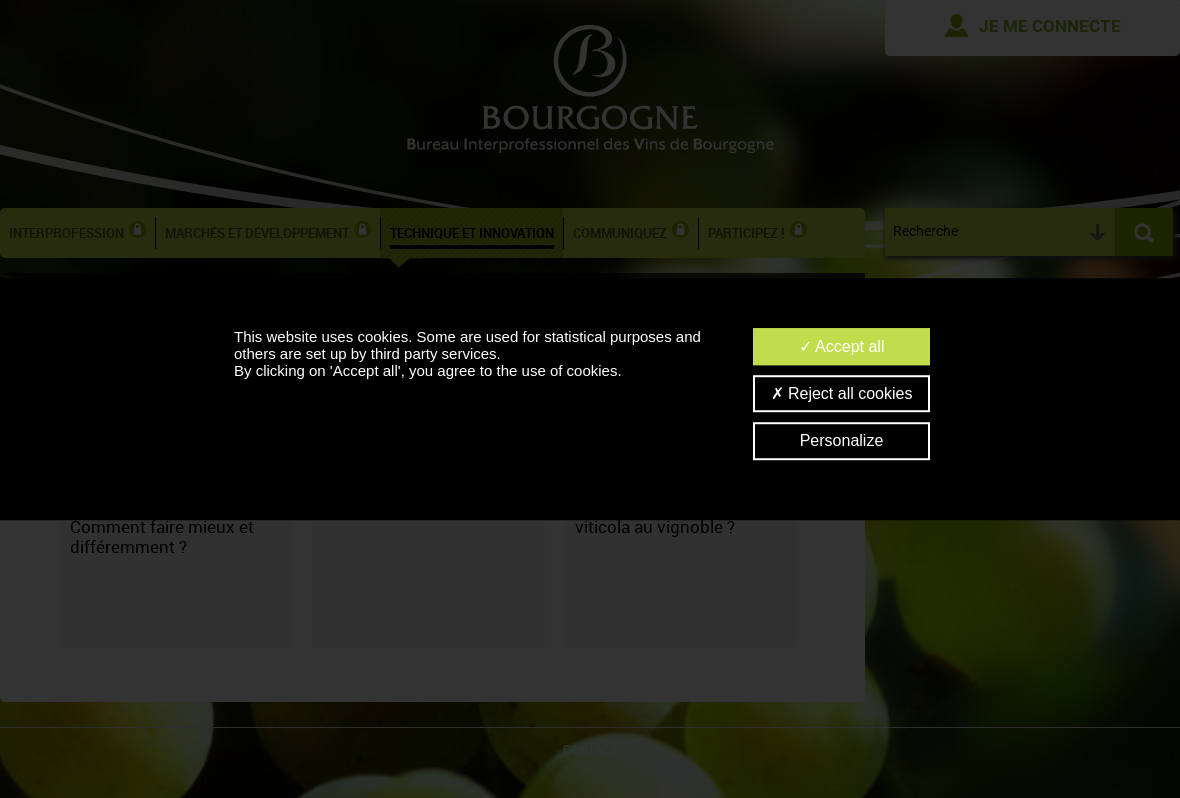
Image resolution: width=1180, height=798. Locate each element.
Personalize (842, 441)
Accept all (842, 346)
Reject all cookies (842, 393)
